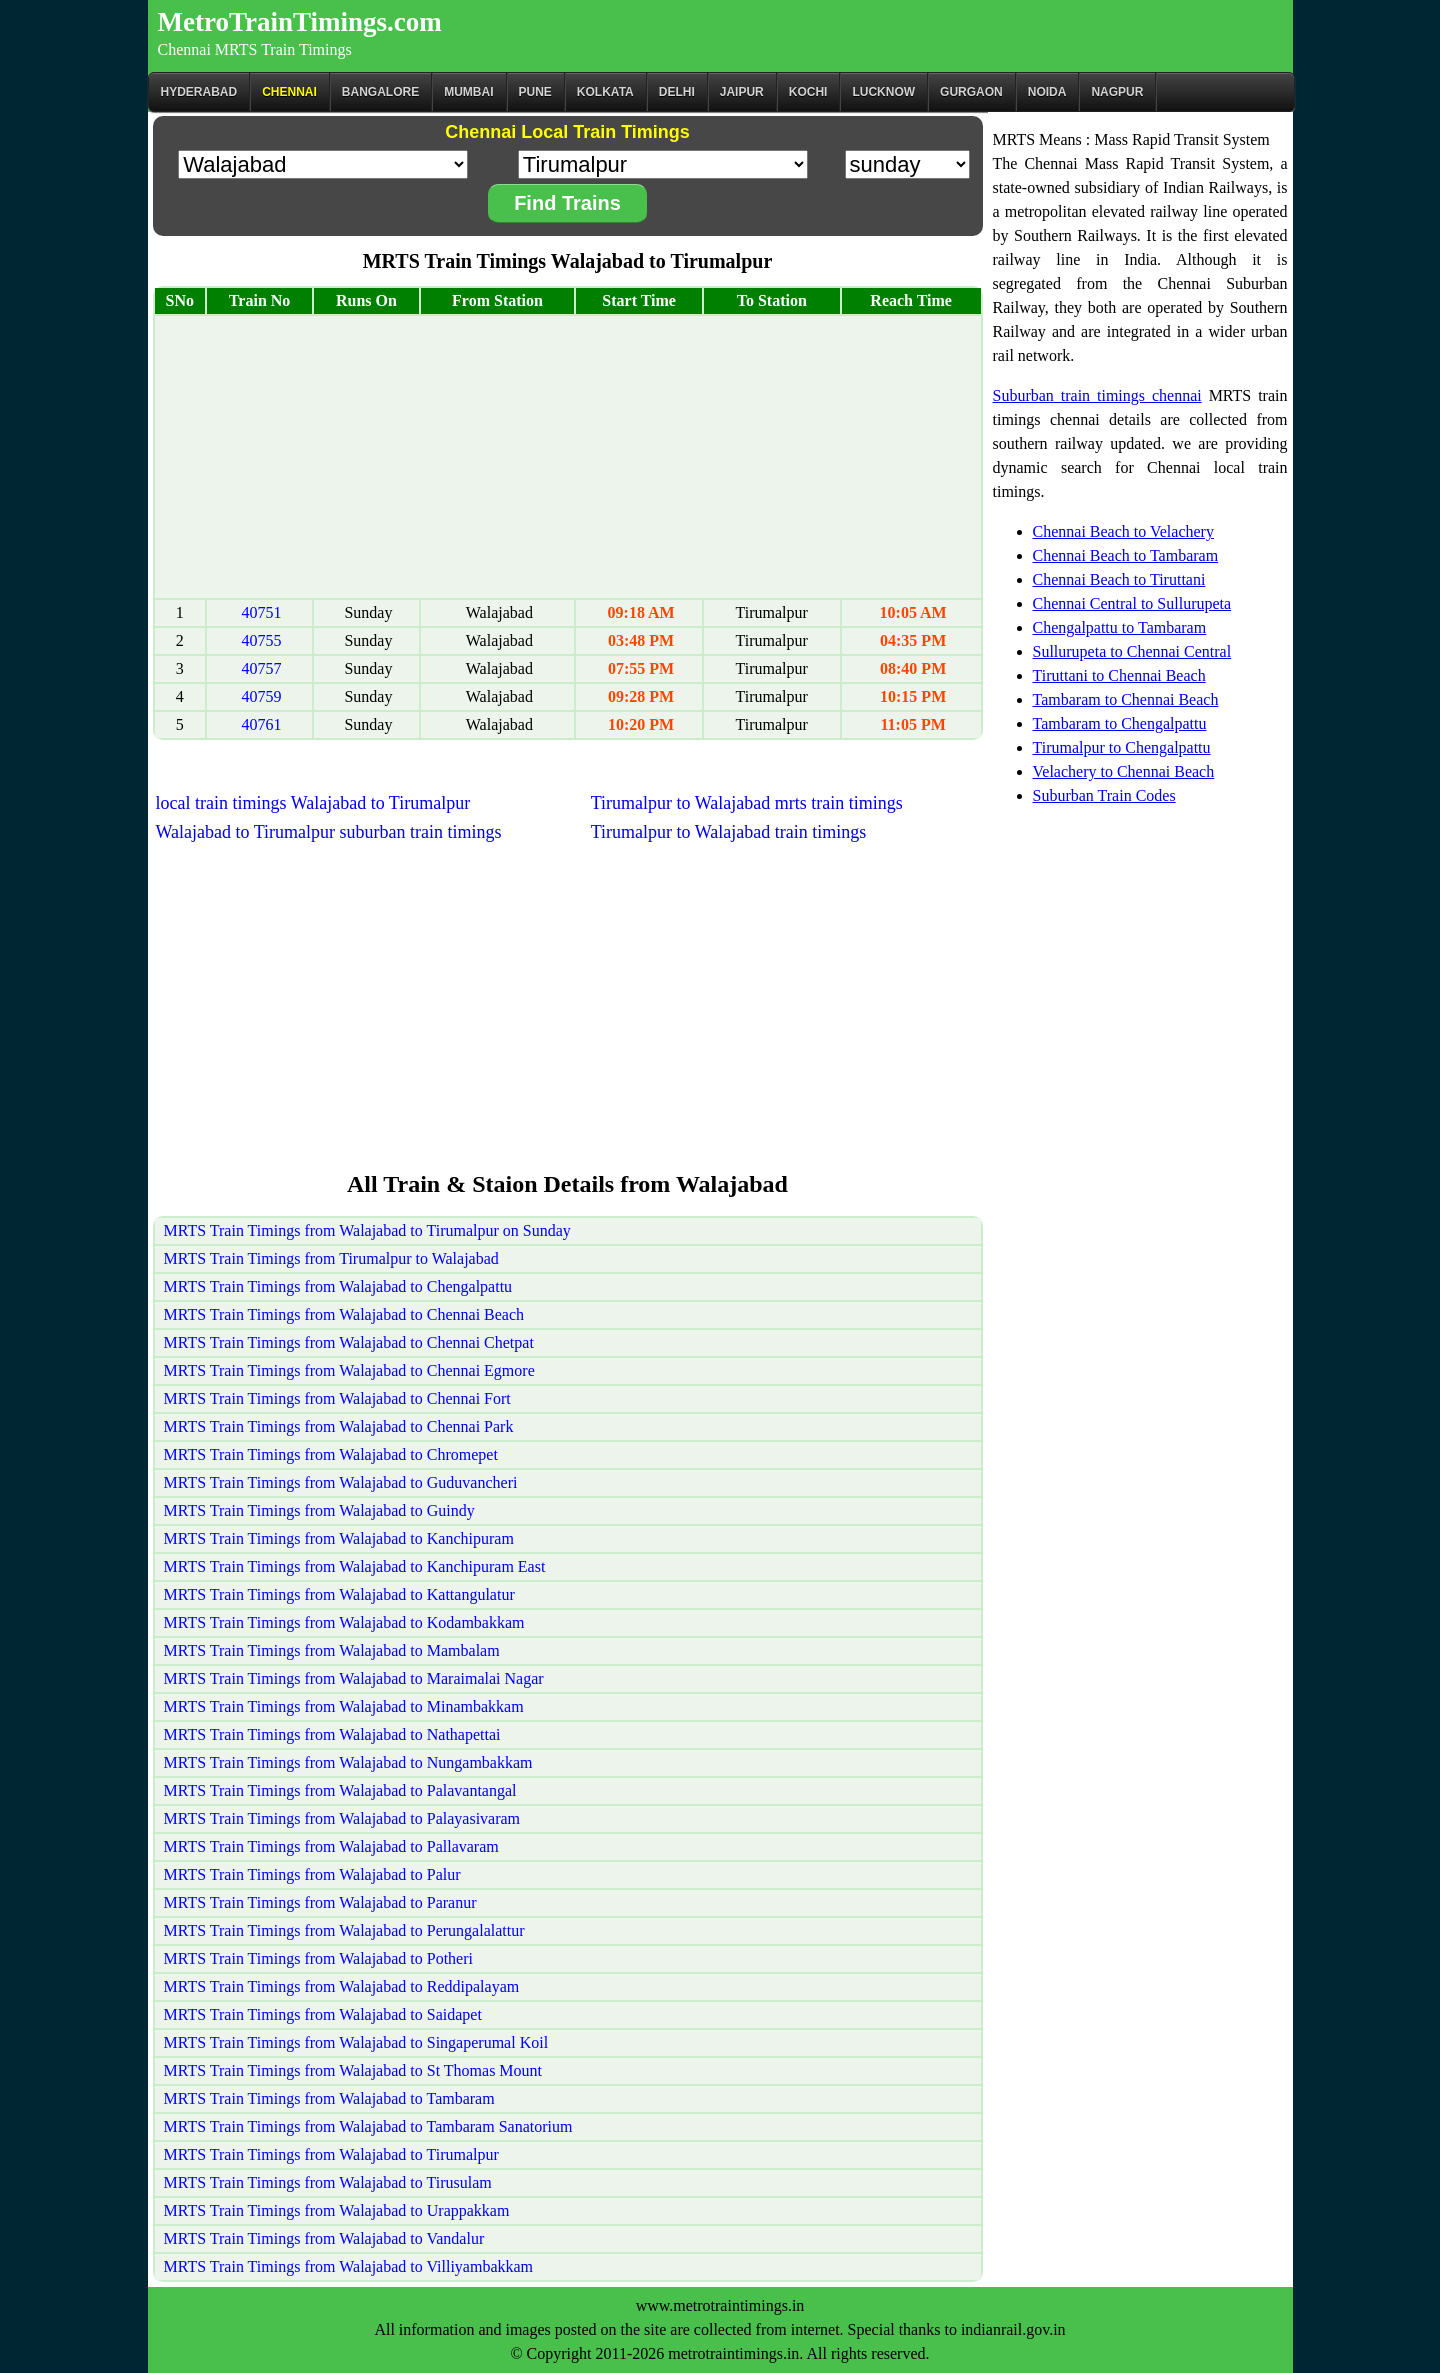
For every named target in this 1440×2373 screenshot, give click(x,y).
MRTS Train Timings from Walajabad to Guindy (319, 1510)
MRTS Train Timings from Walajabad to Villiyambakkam (349, 2266)
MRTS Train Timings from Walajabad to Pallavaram (331, 1846)
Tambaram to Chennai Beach (1126, 699)
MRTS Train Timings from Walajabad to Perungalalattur (344, 1930)
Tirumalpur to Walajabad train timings (729, 832)
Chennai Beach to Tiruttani (1119, 579)
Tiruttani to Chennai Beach (1119, 675)
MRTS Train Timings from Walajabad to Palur (312, 1874)
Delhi (677, 92)
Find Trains (567, 203)
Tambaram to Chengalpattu (1120, 723)
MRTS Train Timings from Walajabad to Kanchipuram (339, 1538)
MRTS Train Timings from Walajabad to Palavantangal (340, 1790)
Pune (535, 92)
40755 (262, 640)
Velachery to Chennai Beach (1124, 771)
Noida (1047, 92)
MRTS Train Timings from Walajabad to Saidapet (323, 2014)
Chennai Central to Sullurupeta (1132, 603)
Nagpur (1117, 92)
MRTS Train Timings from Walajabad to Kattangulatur (339, 1594)
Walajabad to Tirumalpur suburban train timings (329, 832)
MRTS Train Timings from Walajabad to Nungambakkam (348, 1762)
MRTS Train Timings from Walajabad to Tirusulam (328, 2182)
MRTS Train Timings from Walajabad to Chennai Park (339, 1426)
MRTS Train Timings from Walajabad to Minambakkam (344, 1706)
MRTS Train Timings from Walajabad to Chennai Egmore (349, 1370)
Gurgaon (971, 92)
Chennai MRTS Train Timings (255, 49)
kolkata (605, 92)
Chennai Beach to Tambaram (1126, 555)
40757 (262, 668)
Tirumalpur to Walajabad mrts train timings (747, 803)
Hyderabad (199, 92)
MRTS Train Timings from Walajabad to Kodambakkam (344, 1622)
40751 (262, 612)
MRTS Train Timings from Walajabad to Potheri (318, 1958)
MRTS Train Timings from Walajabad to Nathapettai (332, 1734)
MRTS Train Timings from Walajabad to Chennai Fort (337, 1398)
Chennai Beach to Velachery (1123, 531)
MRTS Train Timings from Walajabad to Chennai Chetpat (349, 1342)
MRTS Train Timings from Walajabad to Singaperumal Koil (356, 2042)
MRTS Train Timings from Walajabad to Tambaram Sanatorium (368, 2126)
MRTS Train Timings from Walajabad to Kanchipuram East (355, 1566)
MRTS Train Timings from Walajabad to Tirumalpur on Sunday (367, 1230)
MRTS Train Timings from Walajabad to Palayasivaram (342, 1818)
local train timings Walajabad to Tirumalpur (313, 803)
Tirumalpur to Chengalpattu (1122, 747)
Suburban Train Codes (1104, 795)
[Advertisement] (568, 457)
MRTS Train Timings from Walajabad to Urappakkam (337, 2210)
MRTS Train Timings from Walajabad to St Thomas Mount (353, 2070)
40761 (262, 724)
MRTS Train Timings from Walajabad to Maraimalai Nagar (354, 1678)
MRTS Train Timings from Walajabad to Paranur (320, 1902)
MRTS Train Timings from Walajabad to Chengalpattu (338, 1286)
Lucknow (883, 92)
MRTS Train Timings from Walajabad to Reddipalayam (342, 1986)
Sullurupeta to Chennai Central (1132, 651)
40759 (262, 696)
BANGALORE (380, 92)
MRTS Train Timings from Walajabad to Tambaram (329, 2098)
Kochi (808, 92)
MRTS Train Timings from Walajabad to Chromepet (331, 1454)
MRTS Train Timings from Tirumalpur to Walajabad (331, 1258)
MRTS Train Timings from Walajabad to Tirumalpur (331, 2154)
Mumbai (468, 92)
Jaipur (742, 92)
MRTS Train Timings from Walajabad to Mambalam (332, 1650)
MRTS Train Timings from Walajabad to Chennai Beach (344, 1314)
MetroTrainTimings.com (300, 22)
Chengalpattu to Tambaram (1120, 627)
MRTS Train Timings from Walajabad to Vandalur (324, 2238)
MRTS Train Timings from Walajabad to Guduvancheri (341, 1482)
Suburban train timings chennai (1097, 395)
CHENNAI (289, 92)
